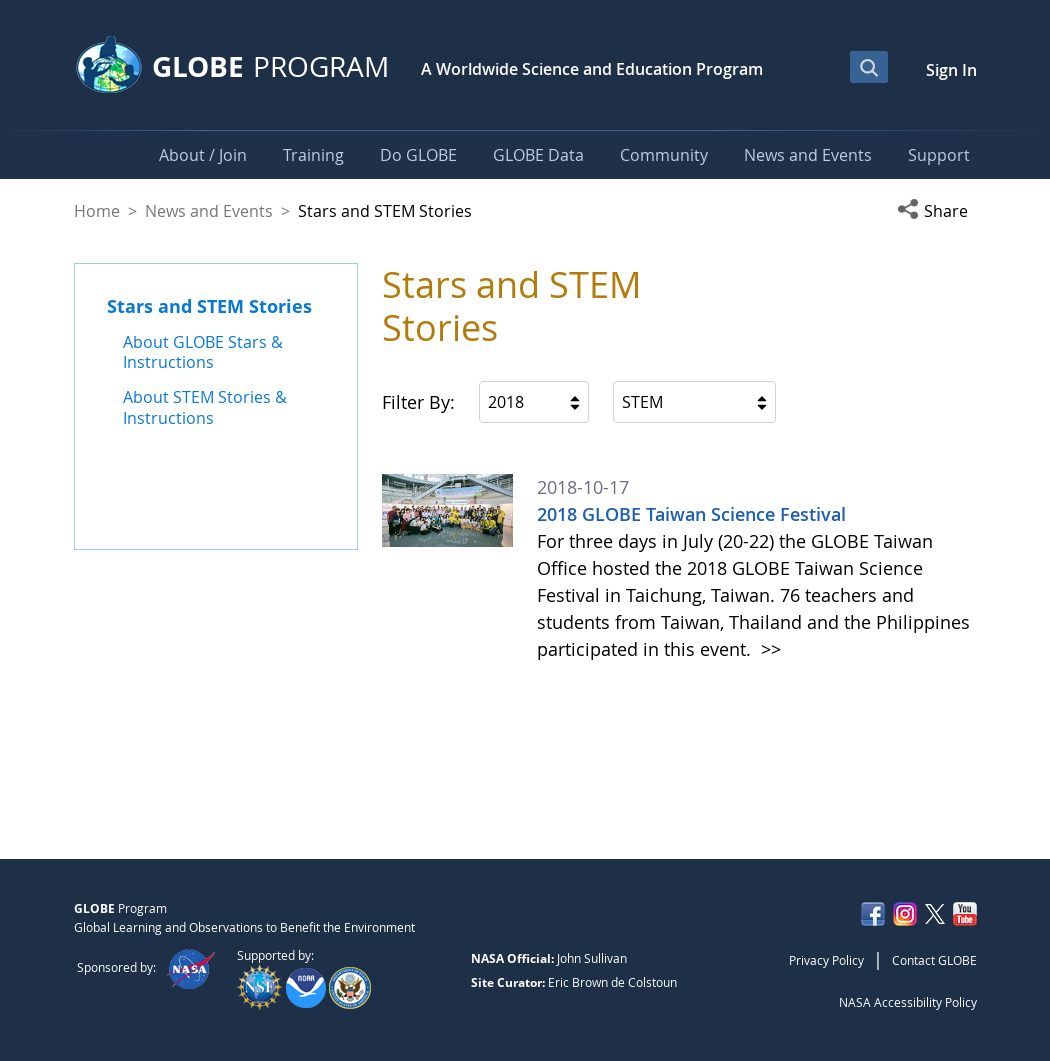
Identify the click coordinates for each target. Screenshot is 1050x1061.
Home (97, 211)
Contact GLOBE (934, 960)
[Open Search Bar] (869, 67)
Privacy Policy (826, 960)
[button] (937, 211)
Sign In (951, 70)
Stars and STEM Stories (209, 306)
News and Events (209, 211)
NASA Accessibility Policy (908, 1002)
